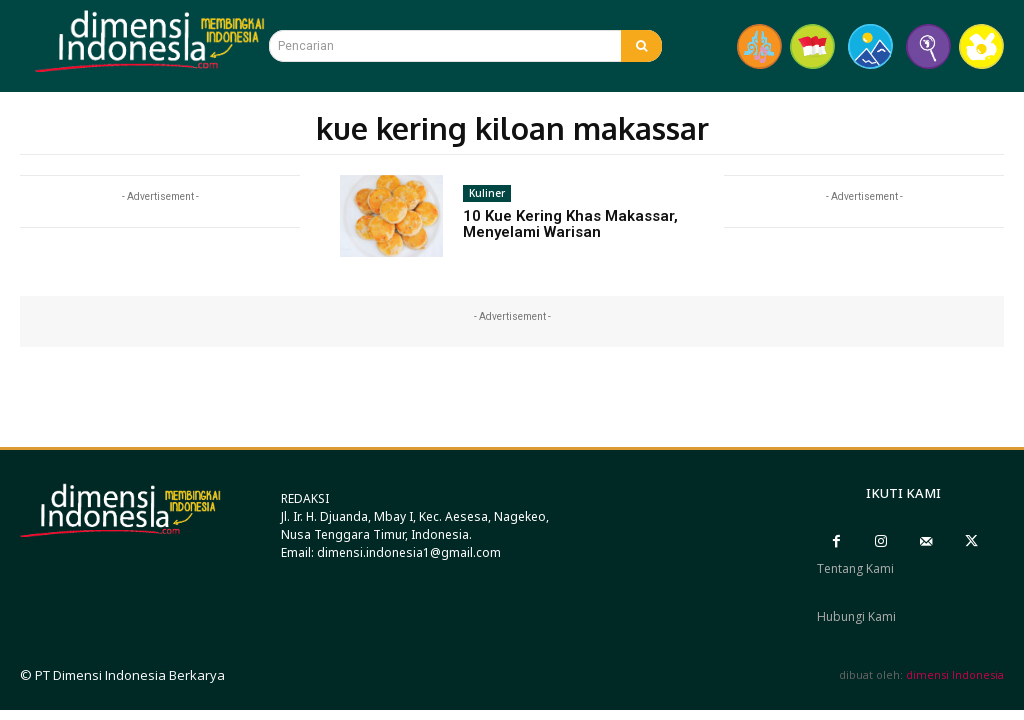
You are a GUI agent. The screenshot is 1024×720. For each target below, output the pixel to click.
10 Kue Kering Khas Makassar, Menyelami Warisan (570, 224)
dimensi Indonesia (955, 674)
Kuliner (487, 193)
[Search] (641, 46)
